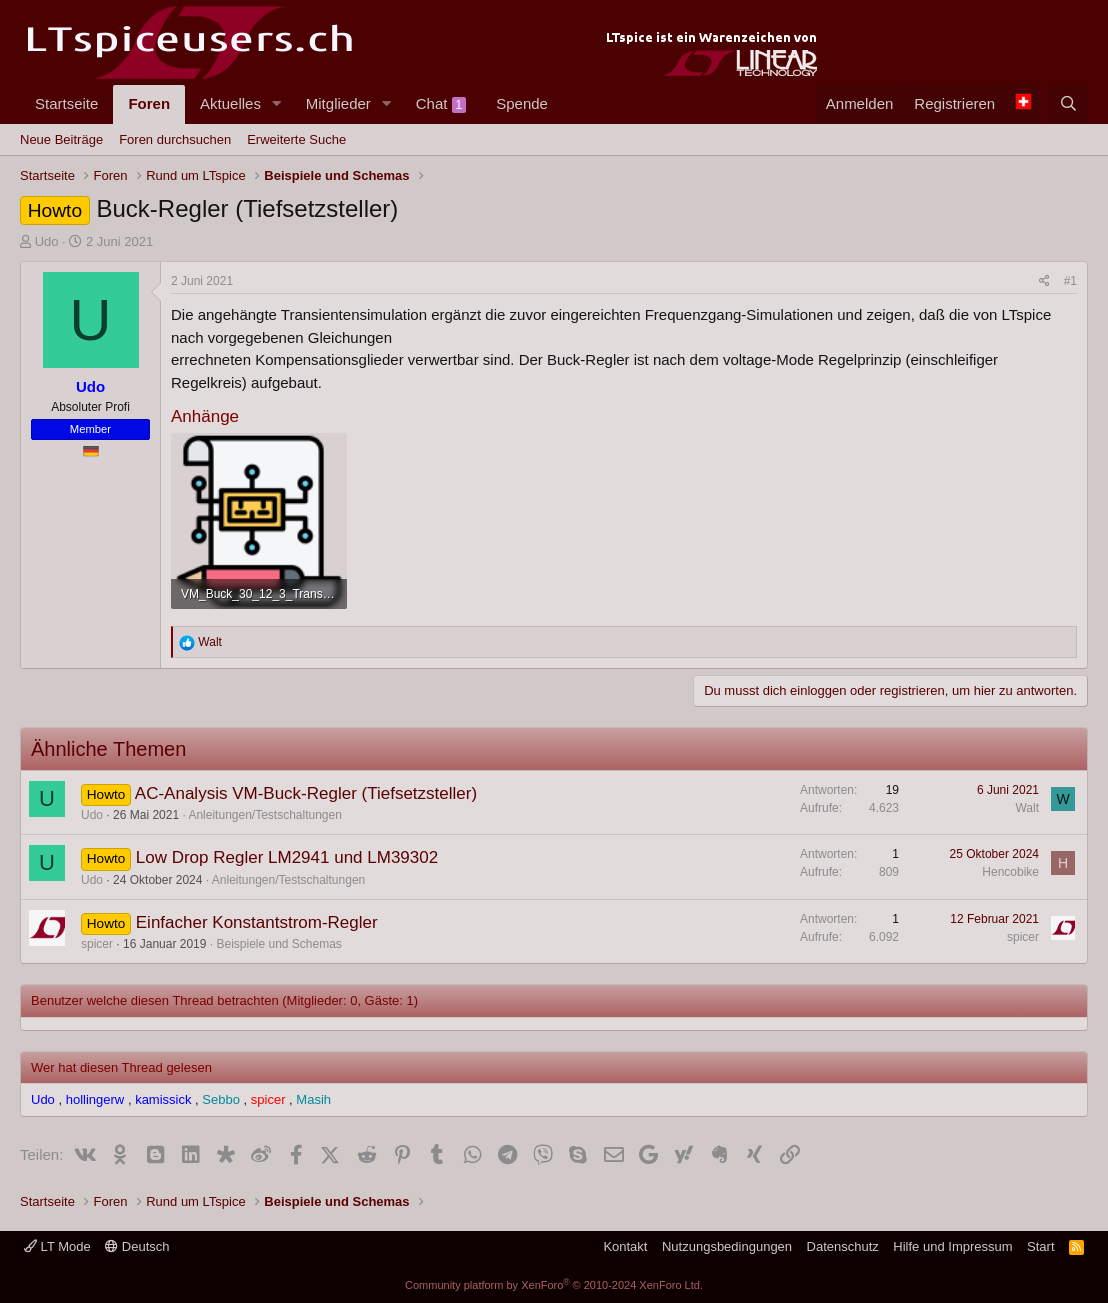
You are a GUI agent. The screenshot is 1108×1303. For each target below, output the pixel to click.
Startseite (66, 103)
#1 (1070, 281)
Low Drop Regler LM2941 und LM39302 (287, 857)
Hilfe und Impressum (952, 1246)
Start (1040, 1246)
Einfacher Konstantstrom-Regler (257, 922)
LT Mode (57, 1246)
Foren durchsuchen (175, 139)
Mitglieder (338, 103)
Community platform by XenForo (554, 1285)
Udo (47, 241)
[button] (277, 104)
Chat (441, 104)
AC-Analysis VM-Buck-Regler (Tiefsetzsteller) (306, 793)
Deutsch (137, 1246)
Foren (149, 103)
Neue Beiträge (61, 139)
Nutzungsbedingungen (727, 1246)
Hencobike (1010, 872)
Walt (1027, 808)
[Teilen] (1044, 281)
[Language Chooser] (1023, 104)
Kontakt (625, 1246)
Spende (522, 103)
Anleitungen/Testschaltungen (264, 815)
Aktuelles (230, 103)
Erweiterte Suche (296, 139)
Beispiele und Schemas (278, 944)
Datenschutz (843, 1246)
